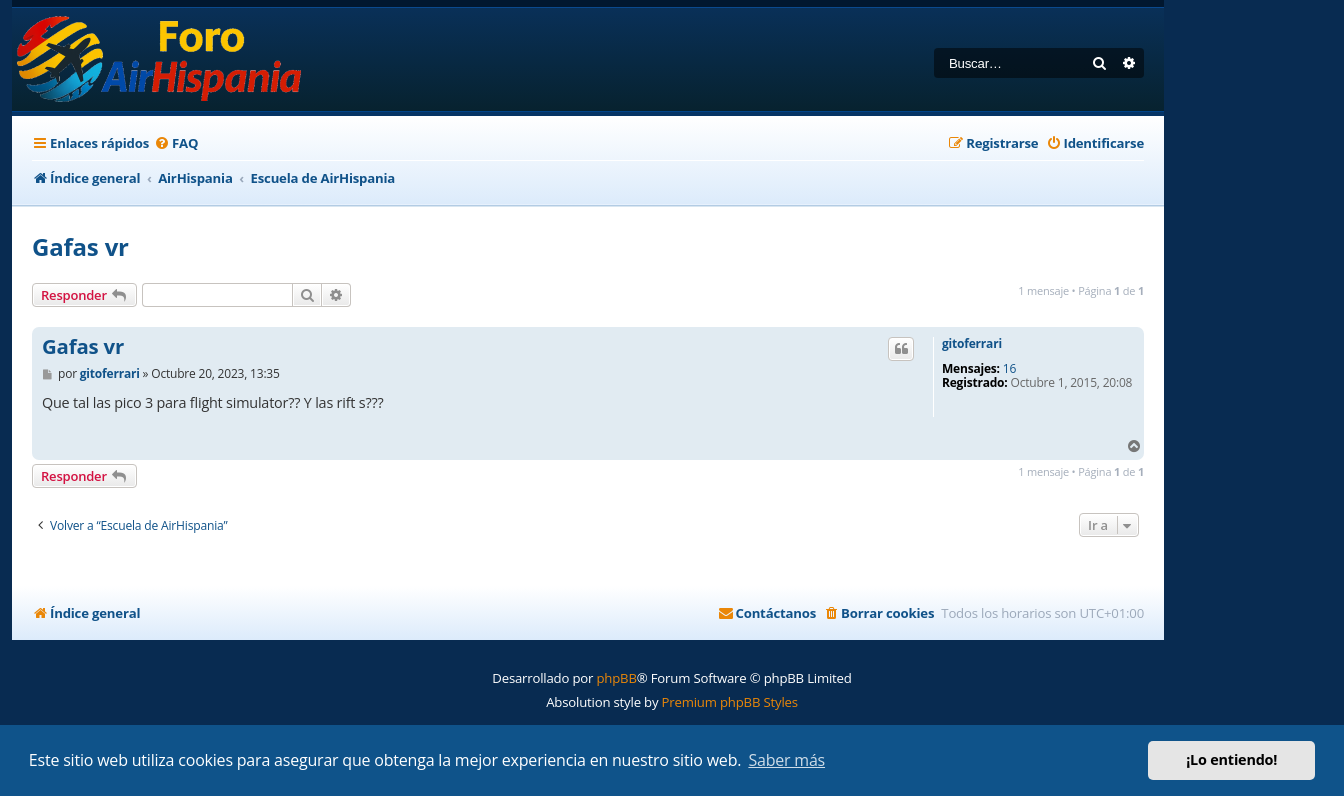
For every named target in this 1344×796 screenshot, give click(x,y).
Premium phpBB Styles (730, 702)
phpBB (616, 678)
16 (1009, 369)
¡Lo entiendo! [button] (1231, 759)
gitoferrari (972, 344)
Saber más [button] (786, 760)
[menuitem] (176, 143)
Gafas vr (80, 246)
